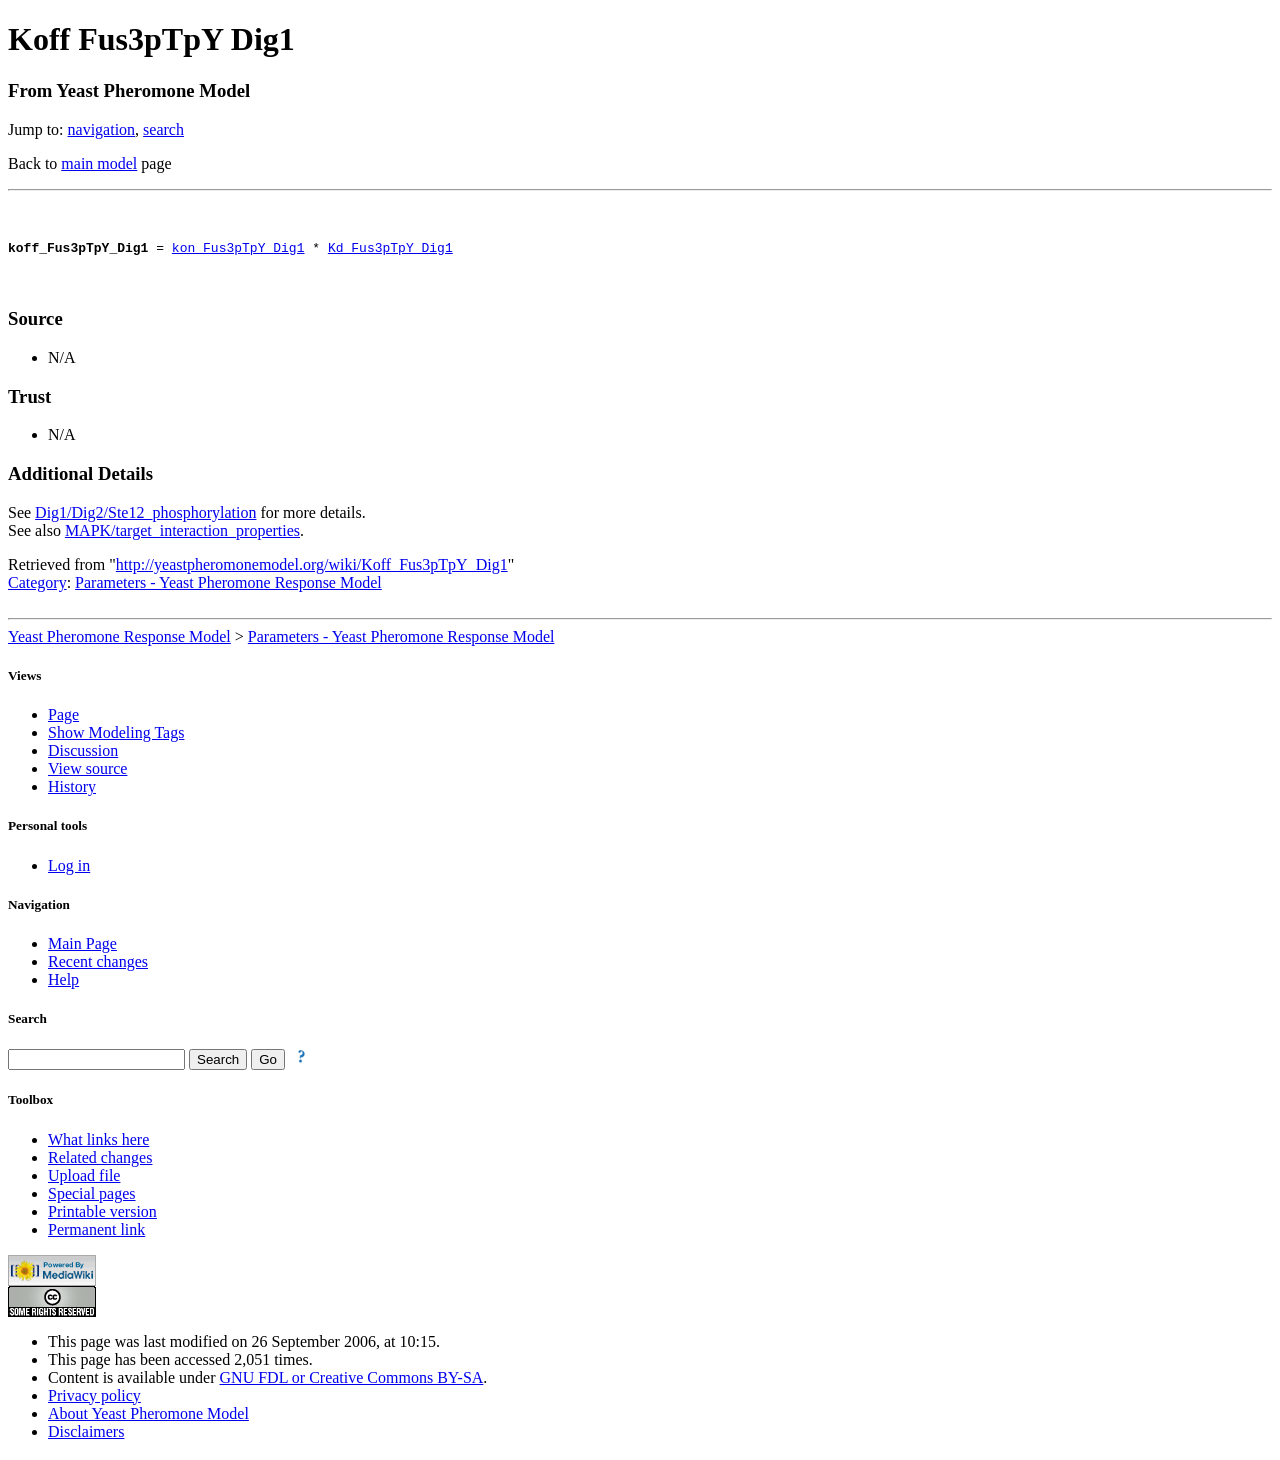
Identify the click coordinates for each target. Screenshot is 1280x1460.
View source (87, 771)
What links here (98, 1142)
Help (63, 982)
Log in (69, 868)
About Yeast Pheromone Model (148, 1416)
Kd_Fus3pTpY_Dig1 (390, 250)
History (72, 789)
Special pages (92, 1196)
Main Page (82, 946)
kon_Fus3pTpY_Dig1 (238, 250)
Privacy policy (94, 1398)
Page (63, 717)
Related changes (100, 1160)
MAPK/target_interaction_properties (182, 533)
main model (99, 163)
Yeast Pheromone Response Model (119, 639)
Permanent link (96, 1232)
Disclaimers (86, 1434)
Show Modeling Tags (116, 735)
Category (37, 585)
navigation (102, 129)
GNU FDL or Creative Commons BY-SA (352, 1380)
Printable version (102, 1214)
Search (27, 1021)
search (163, 129)
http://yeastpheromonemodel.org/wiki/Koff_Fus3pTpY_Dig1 (312, 567)
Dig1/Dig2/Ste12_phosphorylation (145, 515)
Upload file (84, 1178)
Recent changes (98, 964)
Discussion (83, 753)
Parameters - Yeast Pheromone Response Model (228, 585)
